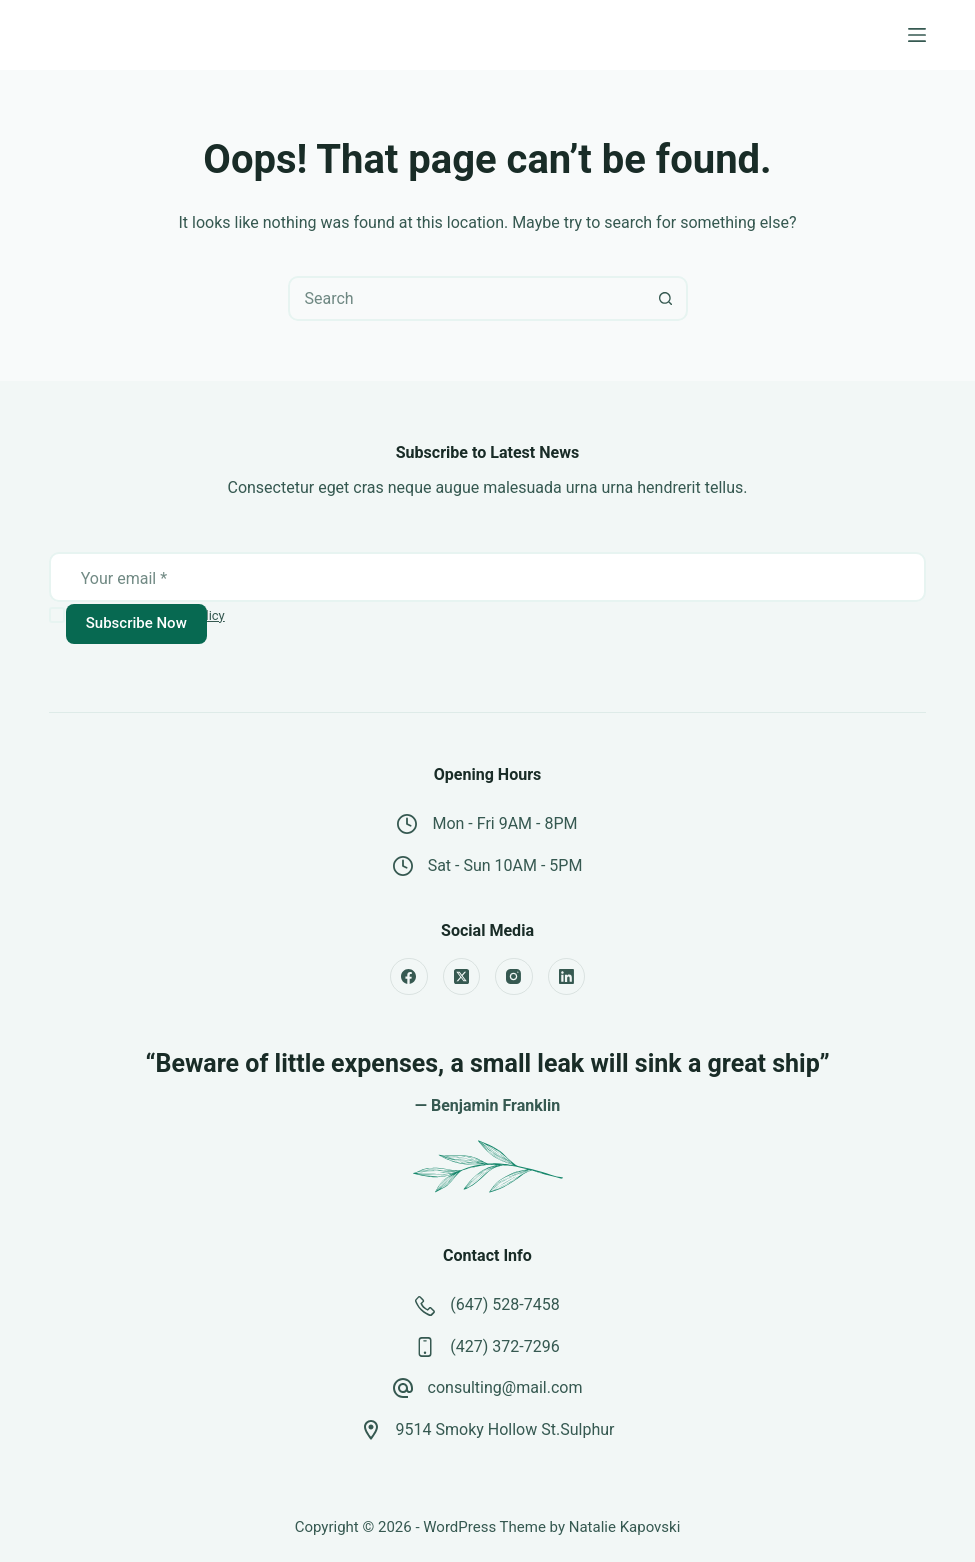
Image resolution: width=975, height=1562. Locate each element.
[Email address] (488, 579)
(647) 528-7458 (504, 1304)
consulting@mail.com (505, 1387)
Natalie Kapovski (625, 1527)
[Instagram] (514, 977)
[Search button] (665, 298)
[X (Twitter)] (462, 977)
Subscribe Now (136, 623)
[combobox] (467, 298)
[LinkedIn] (567, 977)
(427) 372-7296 (504, 1346)
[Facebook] (409, 977)
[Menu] (917, 35)
